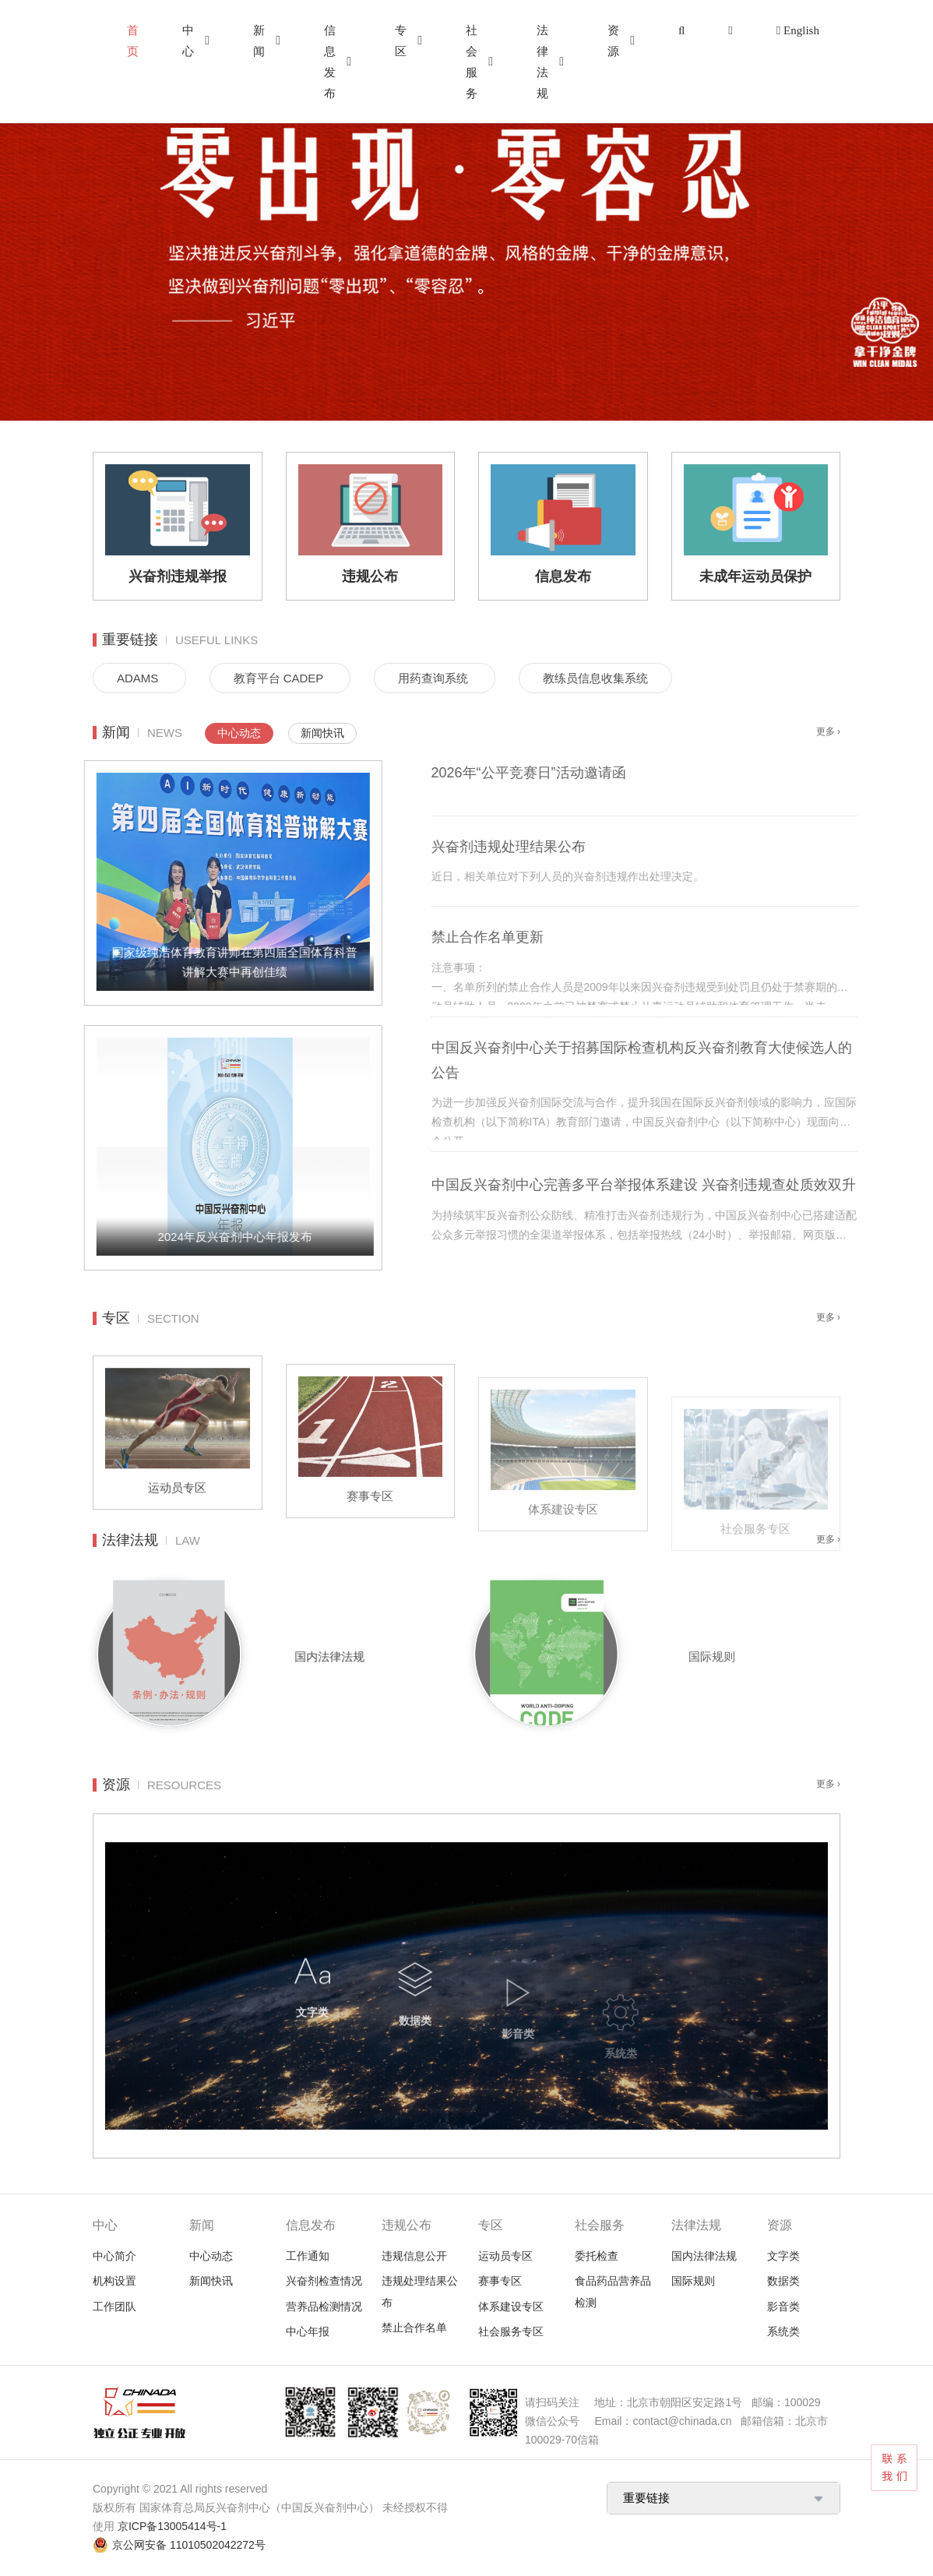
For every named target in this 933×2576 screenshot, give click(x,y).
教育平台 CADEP (280, 678)
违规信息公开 (414, 2256)
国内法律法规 (370, 1656)
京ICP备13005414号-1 (172, 2526)
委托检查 (596, 2256)
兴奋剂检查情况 (324, 2281)
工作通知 (307, 2256)
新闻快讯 (322, 733)
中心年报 (307, 2331)
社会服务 (471, 61)
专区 (401, 40)
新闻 (259, 40)
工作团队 (114, 2306)
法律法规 (542, 61)
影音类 (783, 2306)
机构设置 (114, 2281)
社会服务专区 (511, 2331)
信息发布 (330, 61)
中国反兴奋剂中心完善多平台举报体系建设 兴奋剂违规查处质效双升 (696, 1185)
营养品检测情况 (324, 2306)
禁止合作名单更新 (540, 937)
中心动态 (239, 733)
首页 (133, 40)
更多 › (828, 731)
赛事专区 (500, 2281)
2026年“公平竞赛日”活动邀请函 (581, 773)
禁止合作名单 (414, 2327)
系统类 (783, 2331)
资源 (613, 40)
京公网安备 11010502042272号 (189, 2545)
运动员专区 (505, 2256)
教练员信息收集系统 (595, 678)
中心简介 (114, 2256)
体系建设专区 (511, 2306)
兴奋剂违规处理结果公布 (561, 847)
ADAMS (139, 678)
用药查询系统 (434, 678)
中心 (188, 40)
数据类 (783, 2281)
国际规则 (764, 1656)
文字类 (783, 2256)
